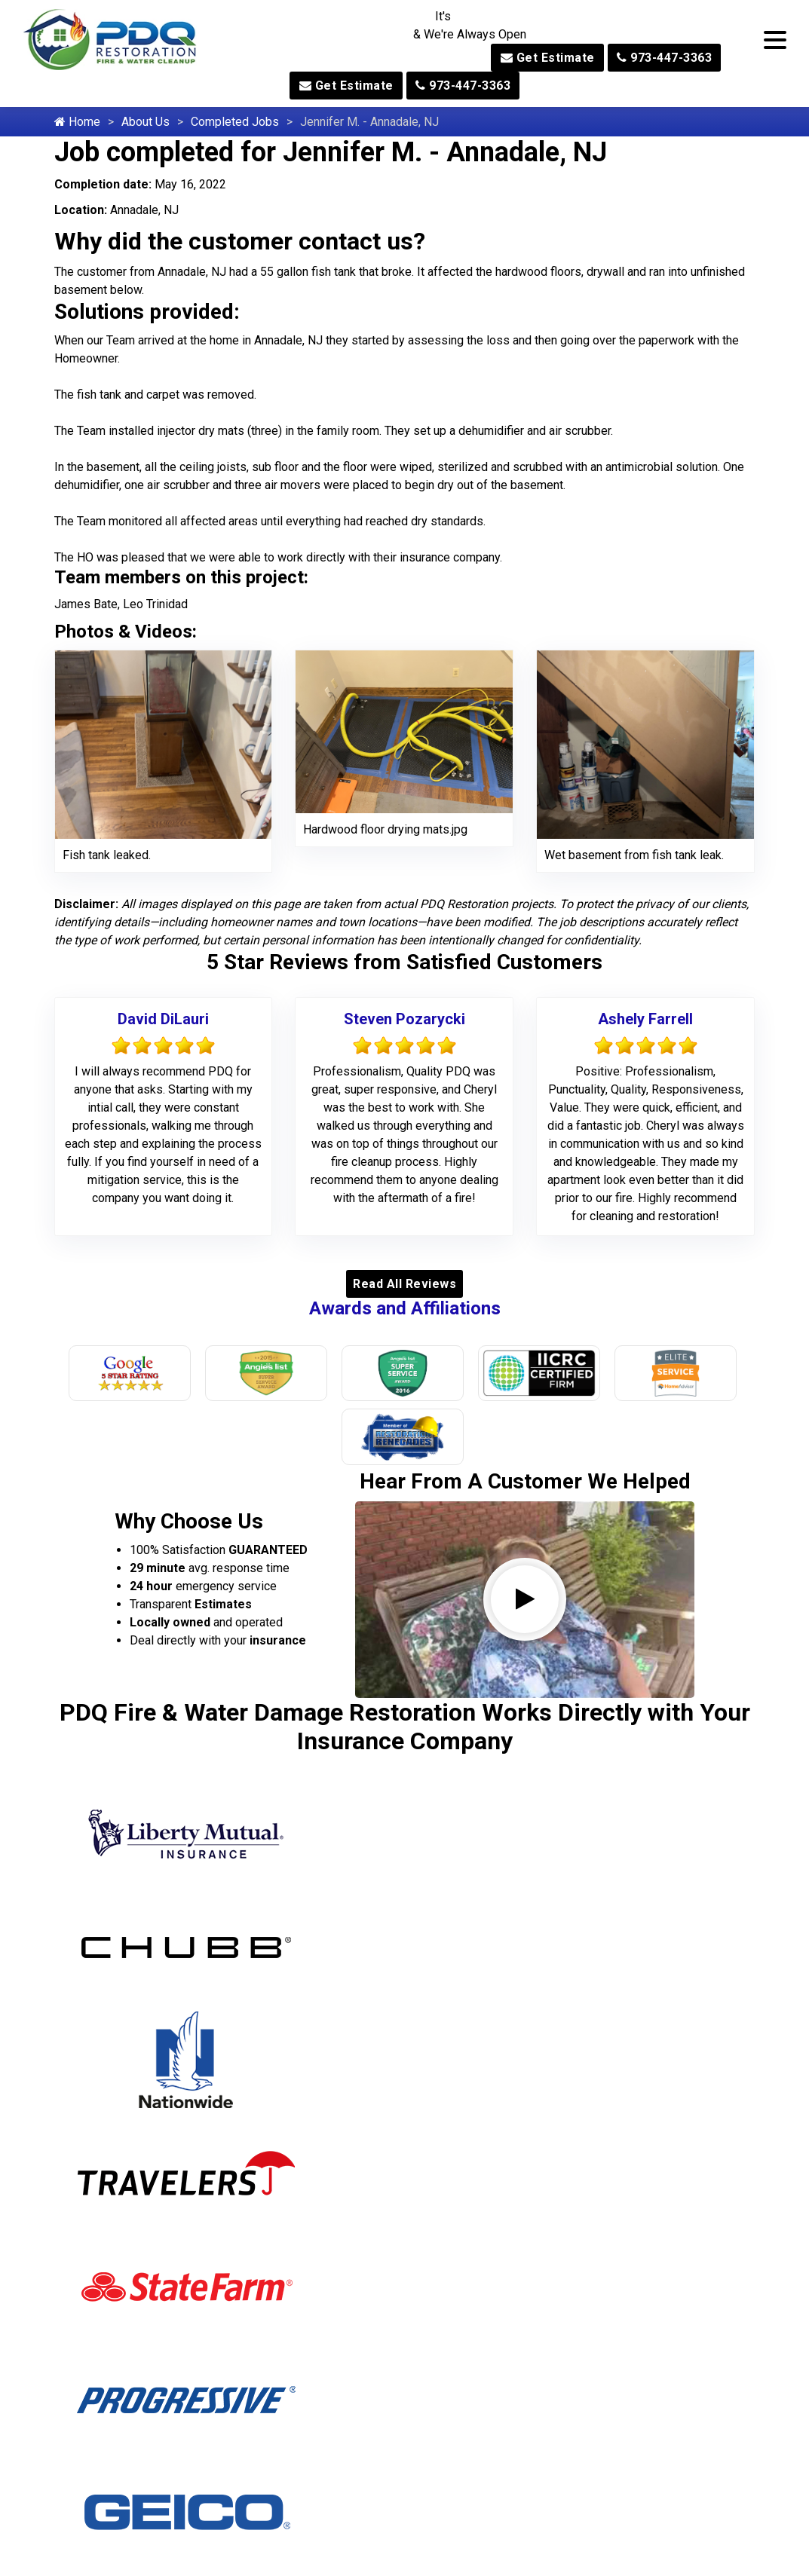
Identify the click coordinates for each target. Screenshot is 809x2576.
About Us (145, 122)
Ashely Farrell (645, 1019)
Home (77, 122)
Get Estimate (548, 57)
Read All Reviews (404, 1284)
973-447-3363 (664, 57)
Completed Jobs (235, 122)
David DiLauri (163, 1019)
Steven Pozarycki (404, 1019)
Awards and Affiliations (405, 1308)
